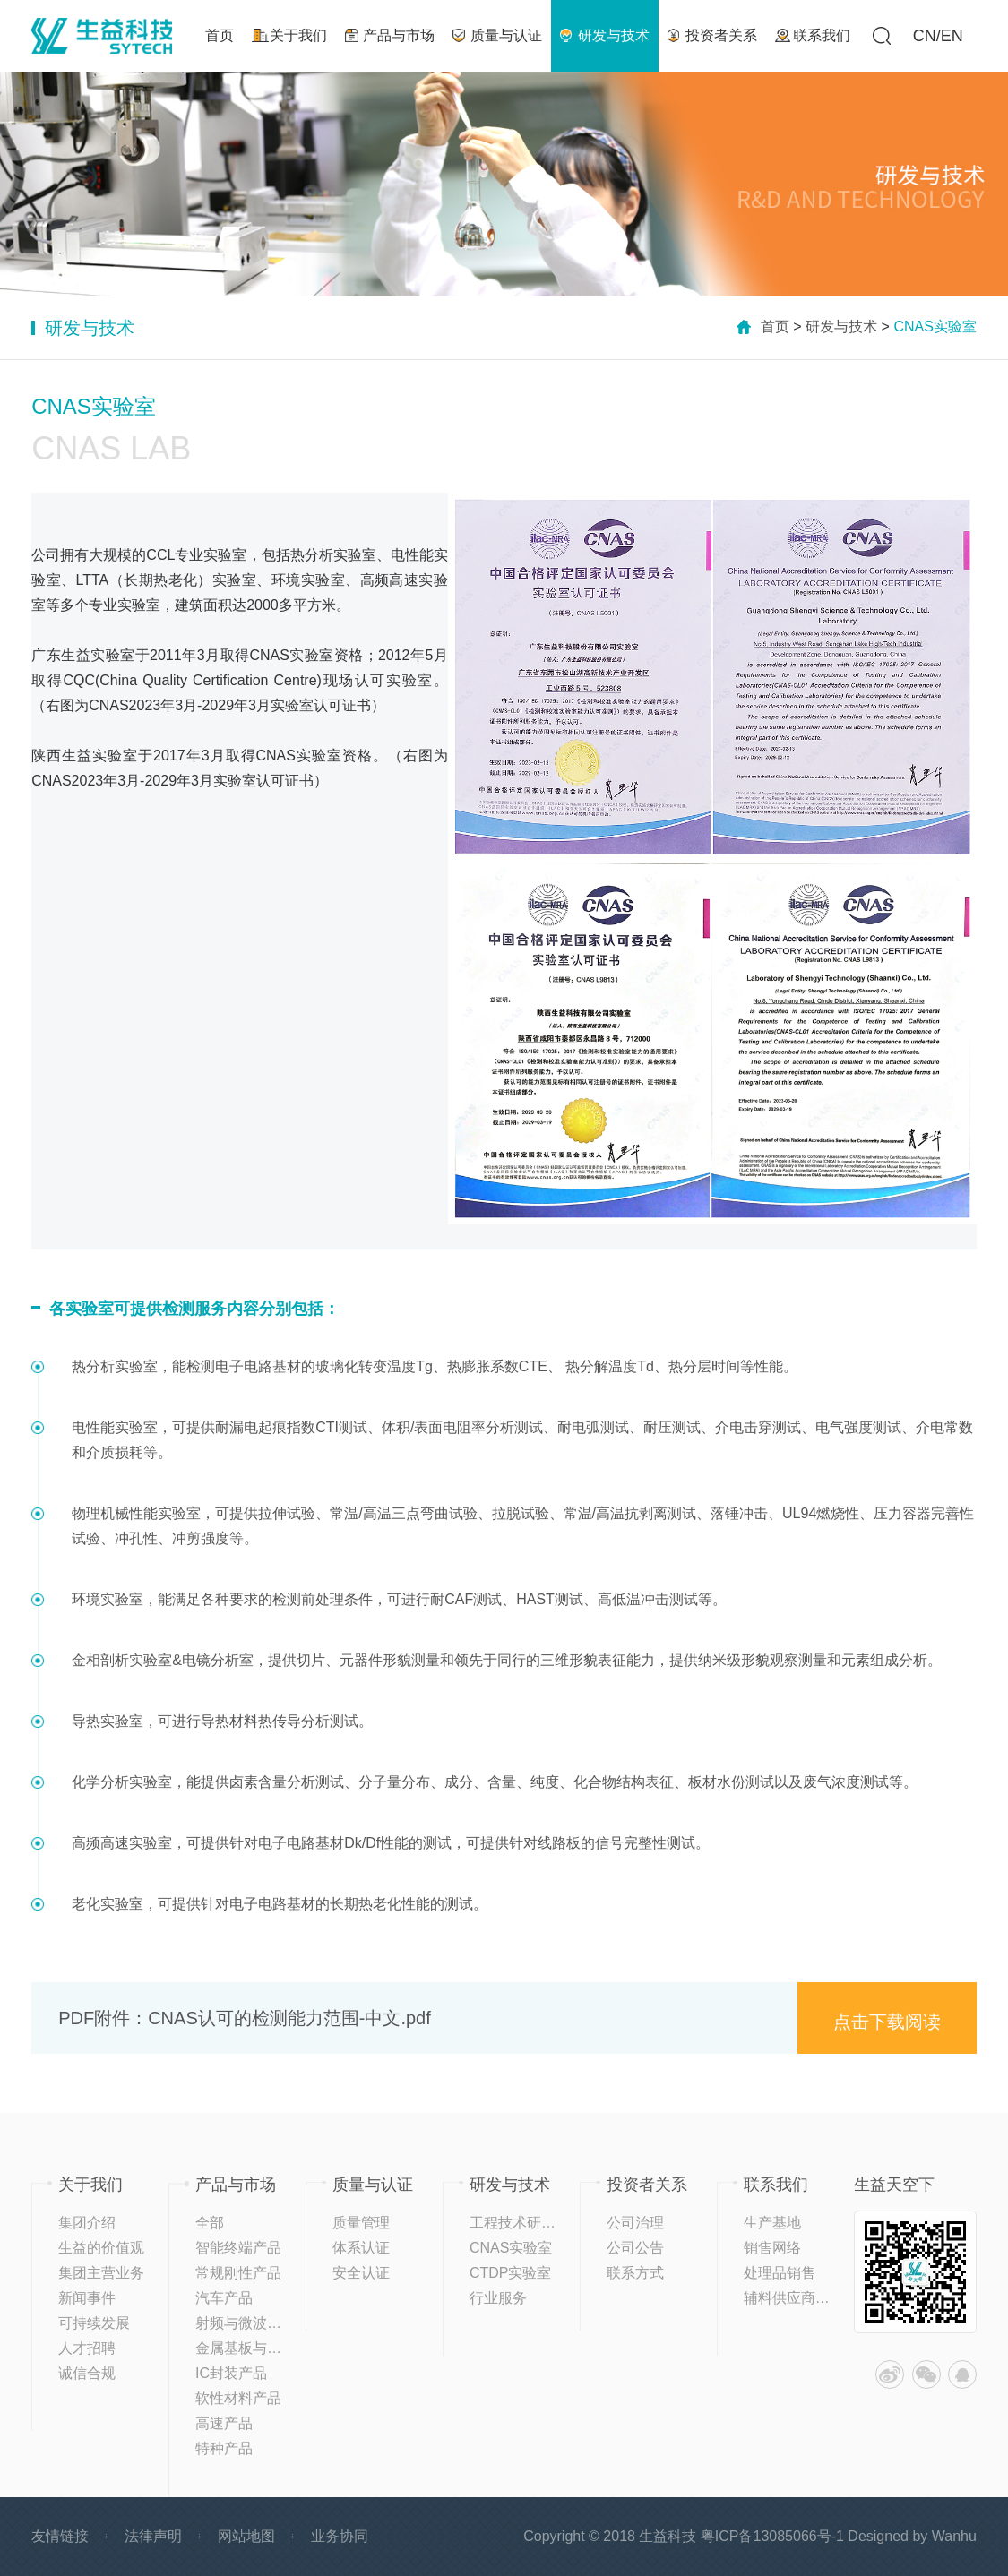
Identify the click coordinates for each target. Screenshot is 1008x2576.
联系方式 (635, 2272)
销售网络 (772, 2247)
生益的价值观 (101, 2247)
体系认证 (361, 2247)
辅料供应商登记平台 (808, 2298)
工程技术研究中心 (527, 2222)
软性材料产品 (238, 2398)
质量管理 (361, 2222)
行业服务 (498, 2298)
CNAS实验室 (511, 2247)
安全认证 (361, 2272)
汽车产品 (224, 2298)
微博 (889, 2374)
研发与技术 (841, 326)
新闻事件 (87, 2298)
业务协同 (339, 2536)
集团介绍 (87, 2222)
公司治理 (635, 2222)
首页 (775, 326)
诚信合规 (87, 2373)
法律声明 (153, 2536)
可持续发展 (94, 2323)
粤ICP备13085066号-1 (772, 2536)
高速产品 (224, 2423)
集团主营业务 (101, 2272)
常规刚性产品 (238, 2272)
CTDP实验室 (511, 2272)
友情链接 (60, 2536)
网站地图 (246, 2536)
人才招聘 (87, 2348)
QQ (962, 2374)
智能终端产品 (238, 2247)
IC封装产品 (231, 2373)
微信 (926, 2374)
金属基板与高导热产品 (267, 2348)
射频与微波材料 (245, 2323)
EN (952, 36)
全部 (209, 2222)
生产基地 (772, 2222)
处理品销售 (779, 2272)
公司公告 (635, 2247)
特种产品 (224, 2448)
